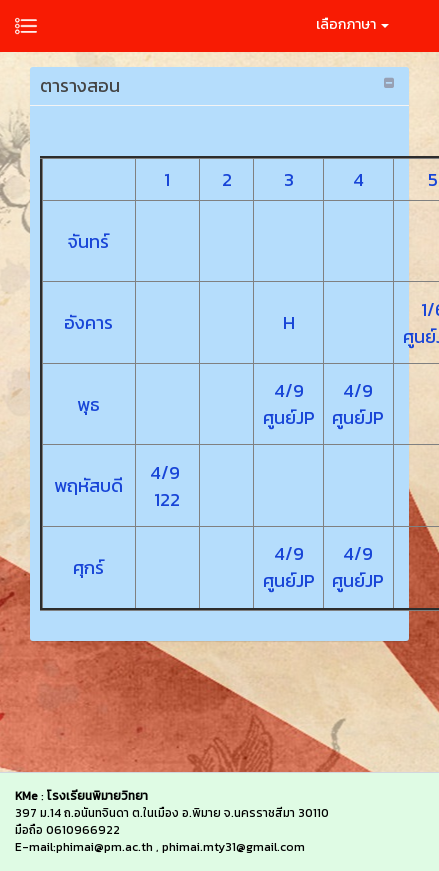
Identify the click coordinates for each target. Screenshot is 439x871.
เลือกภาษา (352, 24)
